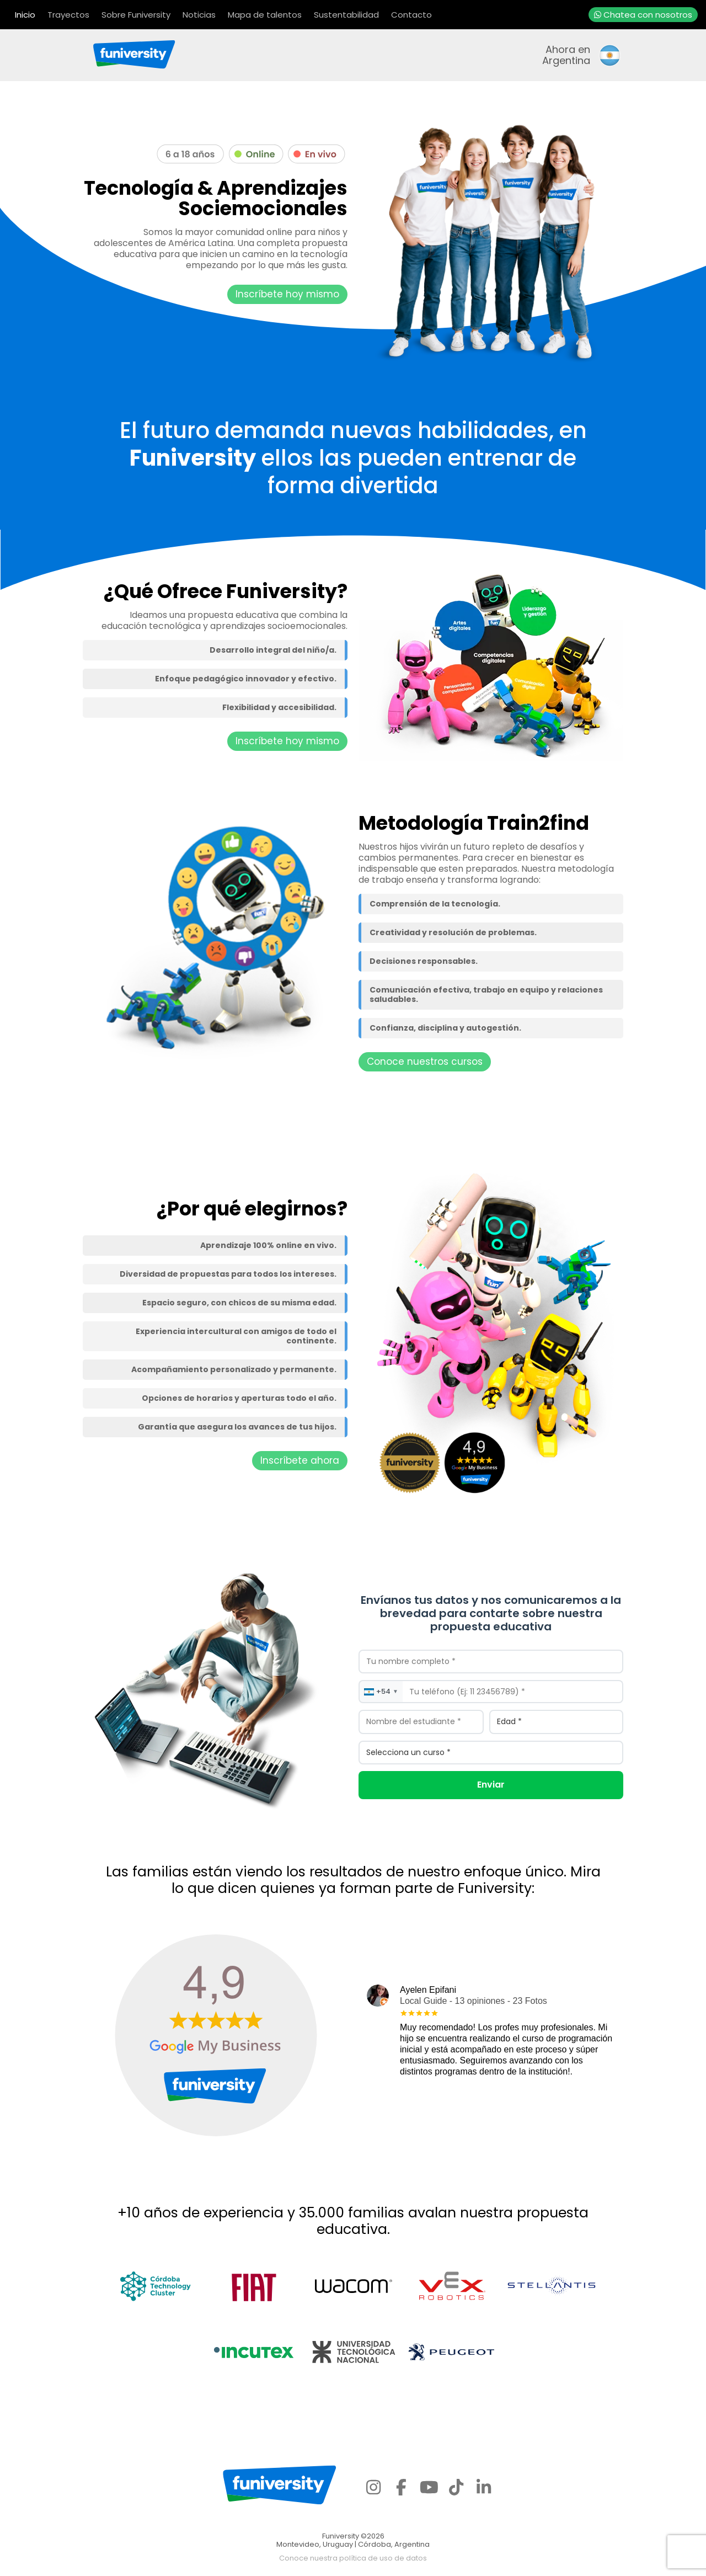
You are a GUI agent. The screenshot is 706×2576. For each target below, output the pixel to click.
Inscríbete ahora (299, 1460)
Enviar (491, 1784)
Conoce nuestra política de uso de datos (353, 2558)
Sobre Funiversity (135, 14)
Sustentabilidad (346, 14)
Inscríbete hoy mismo (287, 294)
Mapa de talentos (265, 14)
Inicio (25, 14)
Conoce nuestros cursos (425, 1061)
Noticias (199, 14)
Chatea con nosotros (643, 14)
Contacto (411, 14)
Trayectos (68, 14)
